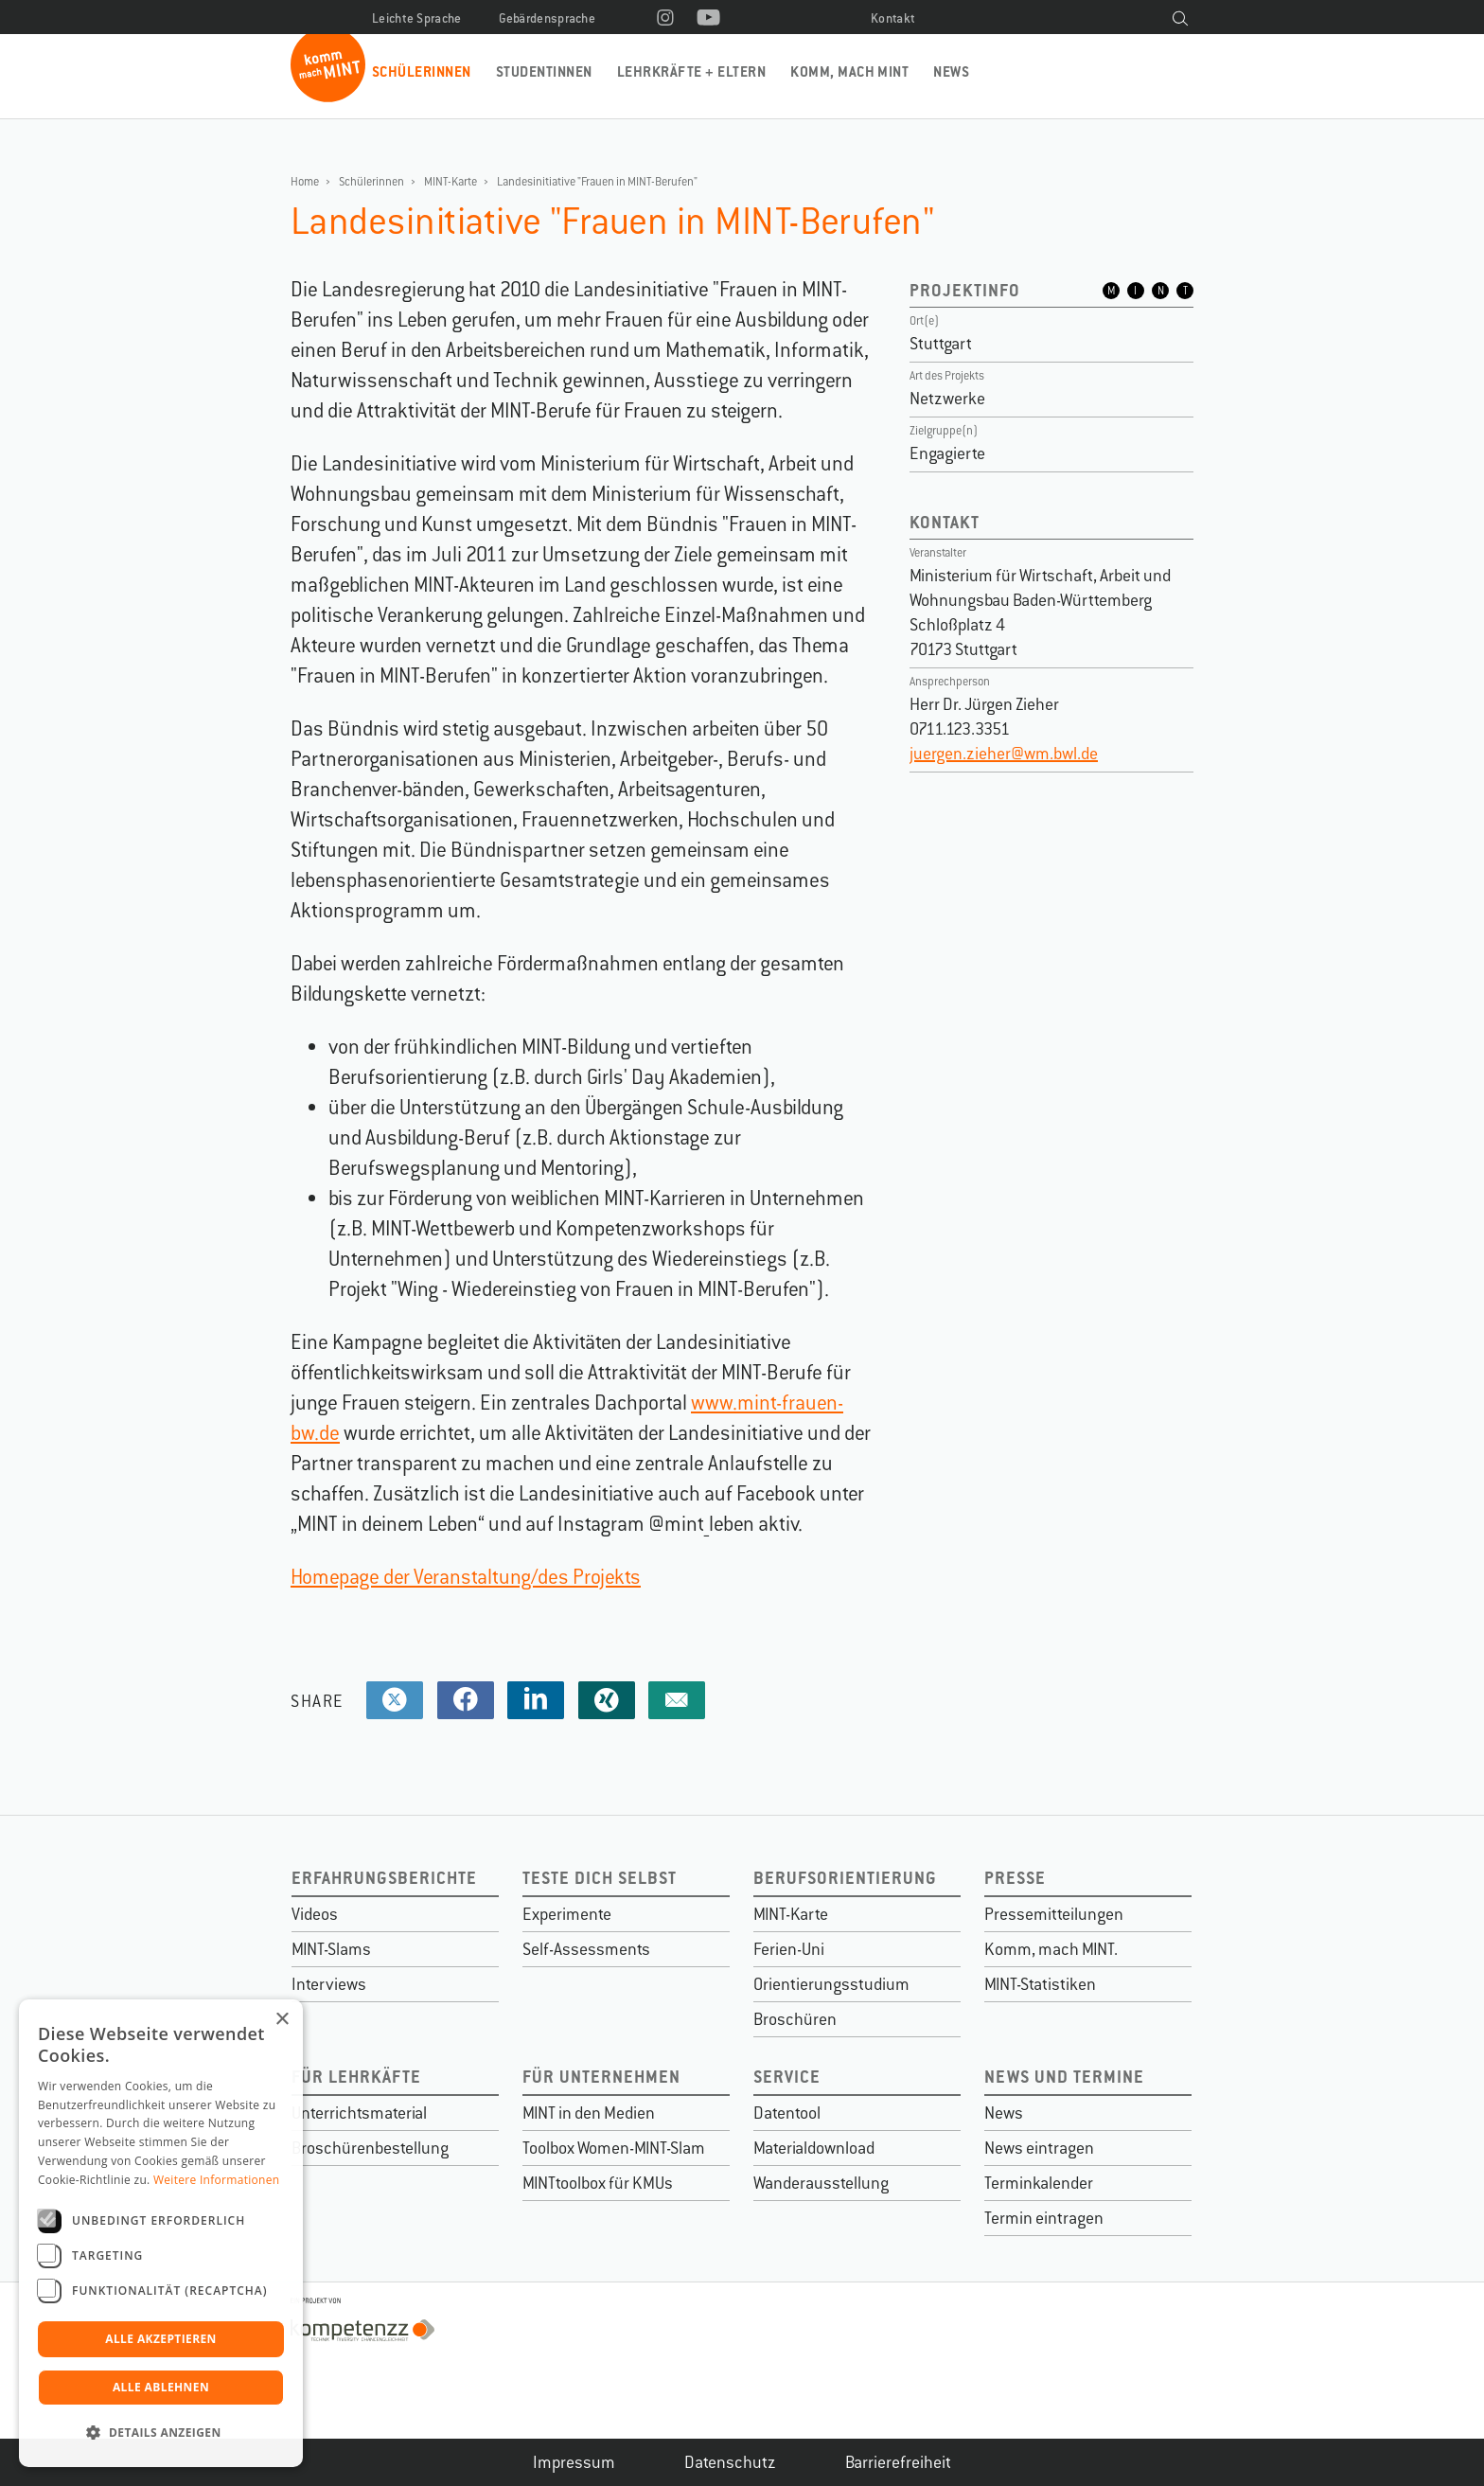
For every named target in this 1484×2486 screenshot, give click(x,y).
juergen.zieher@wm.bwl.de (1004, 753)
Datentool (787, 2113)
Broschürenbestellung (370, 2148)
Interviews (329, 1984)
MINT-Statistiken (1040, 1984)
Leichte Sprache (417, 18)
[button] (161, 2433)
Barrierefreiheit (898, 2462)
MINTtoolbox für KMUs (597, 2183)
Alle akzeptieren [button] (161, 2339)
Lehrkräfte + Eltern (691, 71)
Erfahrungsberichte (384, 1878)
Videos (315, 1914)
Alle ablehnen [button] (161, 2387)
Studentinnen (544, 71)
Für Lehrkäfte (356, 2076)
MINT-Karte (450, 181)
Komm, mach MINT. (1051, 1949)
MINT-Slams (331, 1949)
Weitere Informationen (216, 2180)
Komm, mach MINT (849, 71)
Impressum (574, 2462)
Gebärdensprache (547, 18)
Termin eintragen (1044, 2218)
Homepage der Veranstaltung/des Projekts (466, 1576)
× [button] (281, 2020)
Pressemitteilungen (1053, 1914)
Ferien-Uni (788, 1949)
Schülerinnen (421, 71)
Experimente (566, 1914)
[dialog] (161, 2233)
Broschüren (795, 2019)
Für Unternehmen (601, 2076)
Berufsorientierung (845, 1878)
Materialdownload (813, 2148)
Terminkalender (1038, 2183)
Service (787, 2076)
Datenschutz (730, 2462)
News (951, 71)
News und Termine (1064, 2076)
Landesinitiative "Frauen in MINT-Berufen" (597, 181)
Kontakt (893, 18)
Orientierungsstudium (831, 1984)
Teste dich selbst (599, 1878)
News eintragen (1039, 2148)
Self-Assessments (586, 1949)
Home (305, 181)
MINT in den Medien (588, 2113)
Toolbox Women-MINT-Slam (613, 2148)
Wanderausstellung (821, 2183)
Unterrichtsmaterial (359, 2113)
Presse (1015, 1878)
